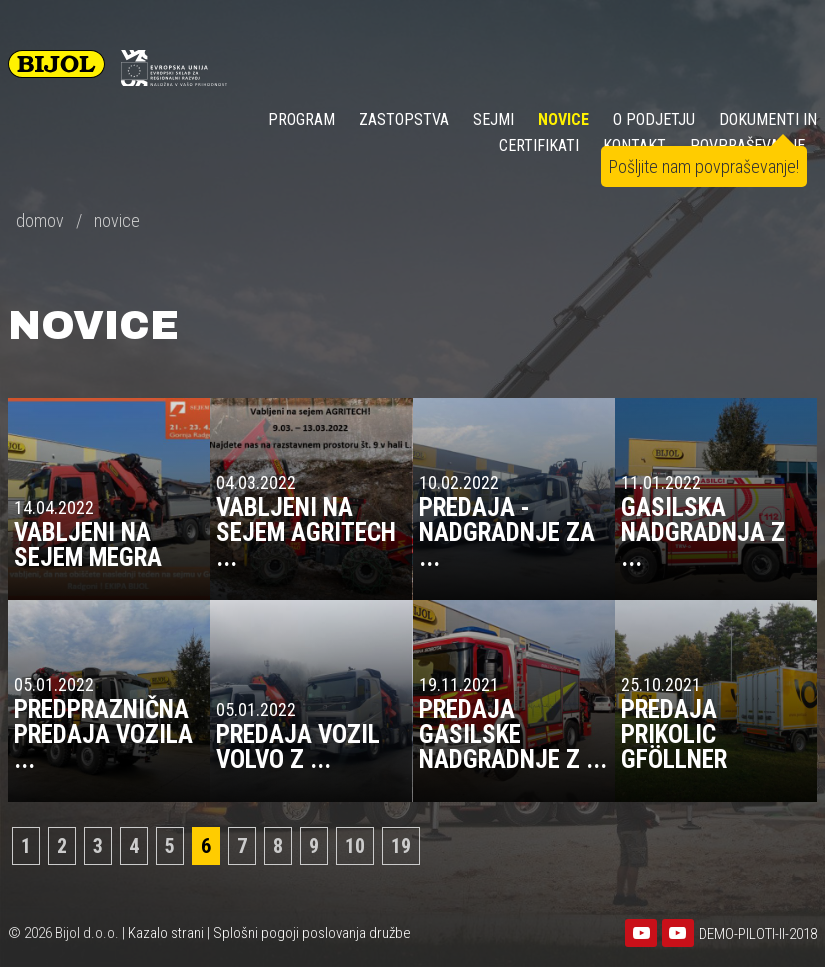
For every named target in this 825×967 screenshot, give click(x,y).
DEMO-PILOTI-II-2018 (758, 934)
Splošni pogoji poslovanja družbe (312, 933)
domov (40, 220)
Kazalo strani (166, 933)
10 (355, 846)
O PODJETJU (654, 119)
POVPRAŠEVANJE (747, 145)
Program (301, 119)
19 (401, 846)
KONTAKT (634, 145)
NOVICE (563, 119)
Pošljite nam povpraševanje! (704, 166)
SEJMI (493, 119)
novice (117, 220)
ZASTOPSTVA (404, 119)
